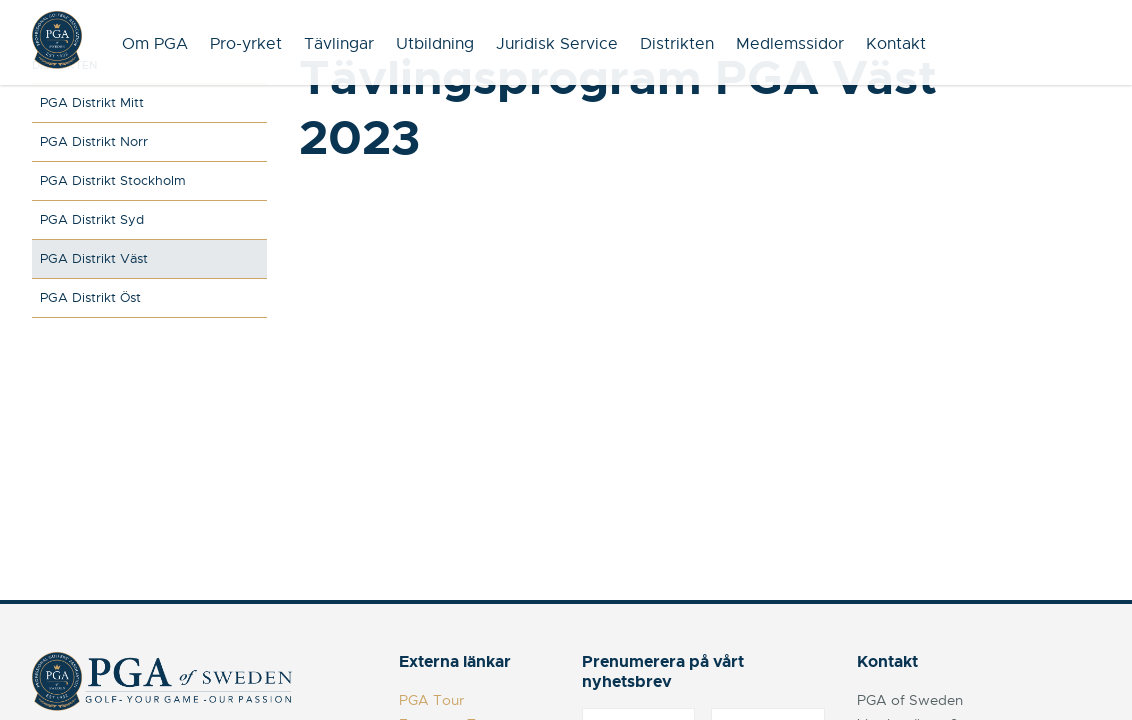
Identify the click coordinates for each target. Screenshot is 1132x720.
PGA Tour (431, 700)
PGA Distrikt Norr (94, 141)
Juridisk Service (557, 44)
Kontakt (896, 44)
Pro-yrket (246, 44)
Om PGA (155, 44)
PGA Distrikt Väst (94, 258)
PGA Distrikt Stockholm (113, 180)
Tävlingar (339, 44)
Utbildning (435, 44)
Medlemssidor (790, 44)
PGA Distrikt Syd (92, 219)
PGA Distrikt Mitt (92, 102)
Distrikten (677, 44)
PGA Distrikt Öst (90, 297)
